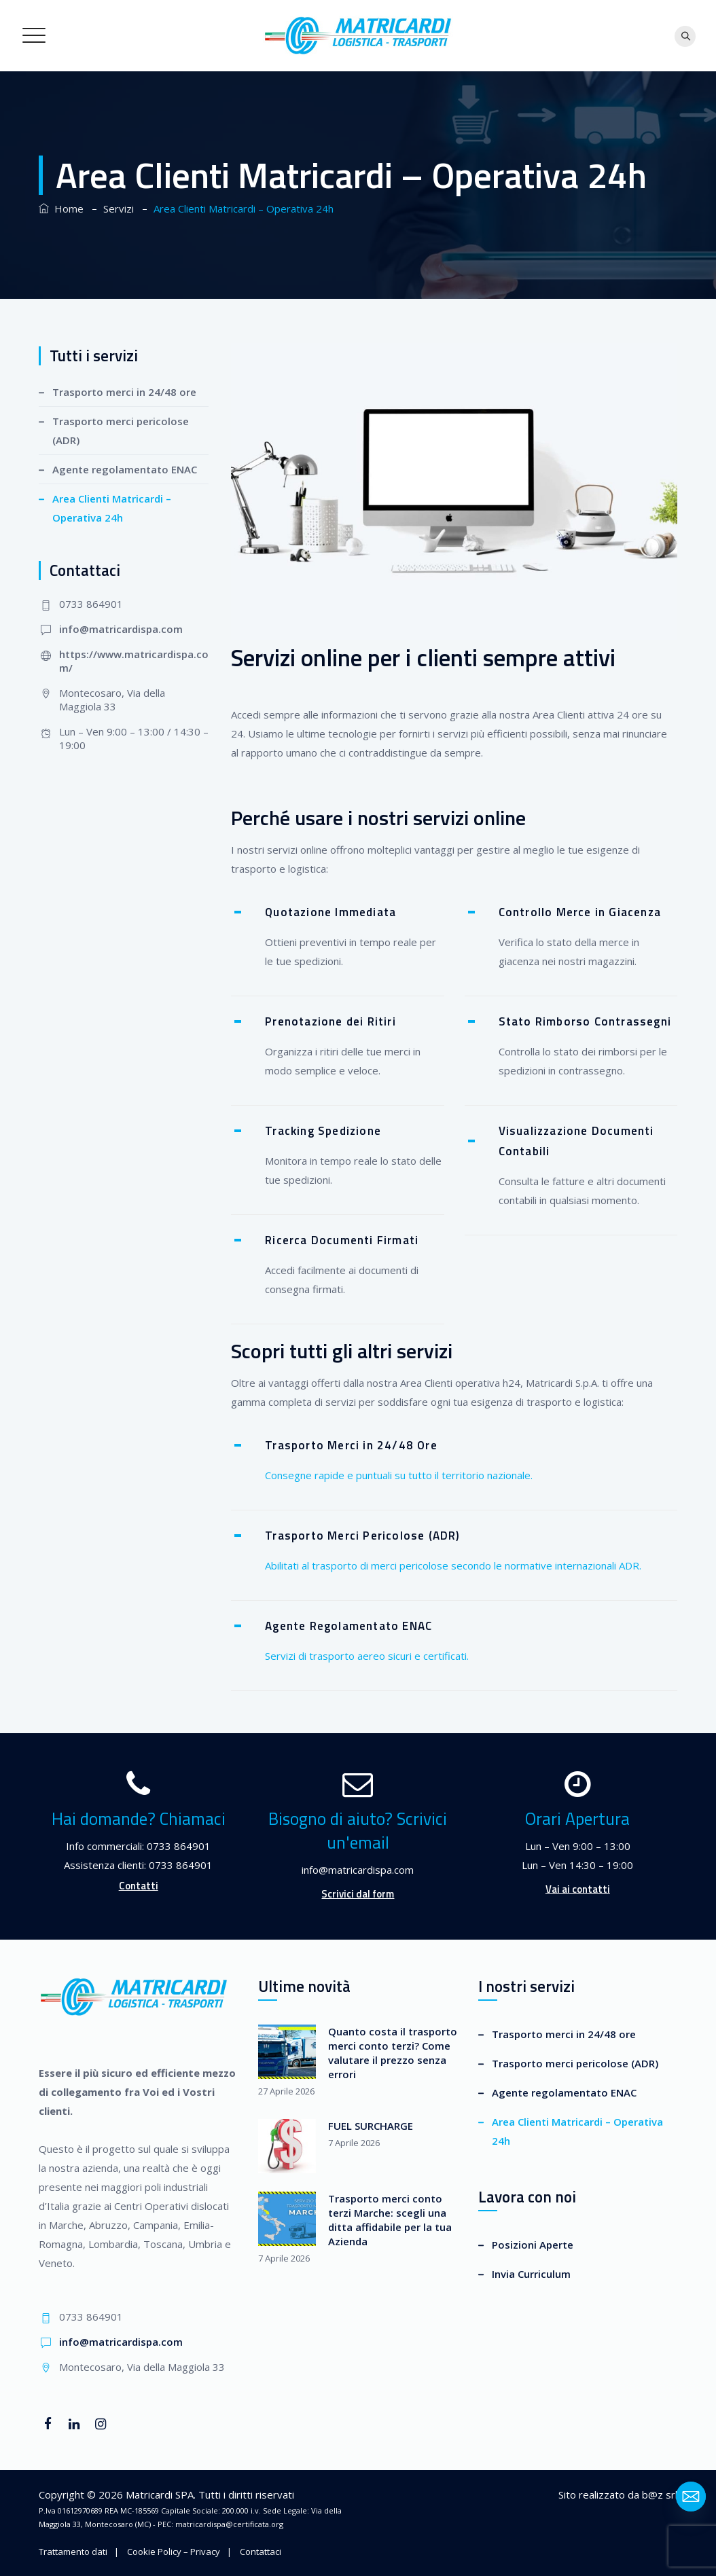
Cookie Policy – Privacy (173, 2551)
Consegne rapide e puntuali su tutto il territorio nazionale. (399, 1475)
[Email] (691, 2496)
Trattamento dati (73, 2551)
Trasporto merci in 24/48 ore (124, 392)
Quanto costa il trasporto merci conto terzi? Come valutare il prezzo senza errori (392, 2053)
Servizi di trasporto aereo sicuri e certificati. (367, 1656)
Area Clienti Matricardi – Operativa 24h (111, 508)
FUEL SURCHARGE (370, 2126)
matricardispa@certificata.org (229, 2524)
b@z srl (659, 2494)
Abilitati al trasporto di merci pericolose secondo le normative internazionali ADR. (453, 1565)
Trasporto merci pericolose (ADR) (120, 430)
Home (61, 208)
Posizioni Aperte (532, 2244)
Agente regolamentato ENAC (124, 469)
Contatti (138, 1885)
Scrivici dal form (357, 1894)
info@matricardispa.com (121, 629)
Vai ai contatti (577, 1889)
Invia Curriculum (531, 2274)
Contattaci (260, 2551)
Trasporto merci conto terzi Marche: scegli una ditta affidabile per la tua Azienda (390, 2220)
